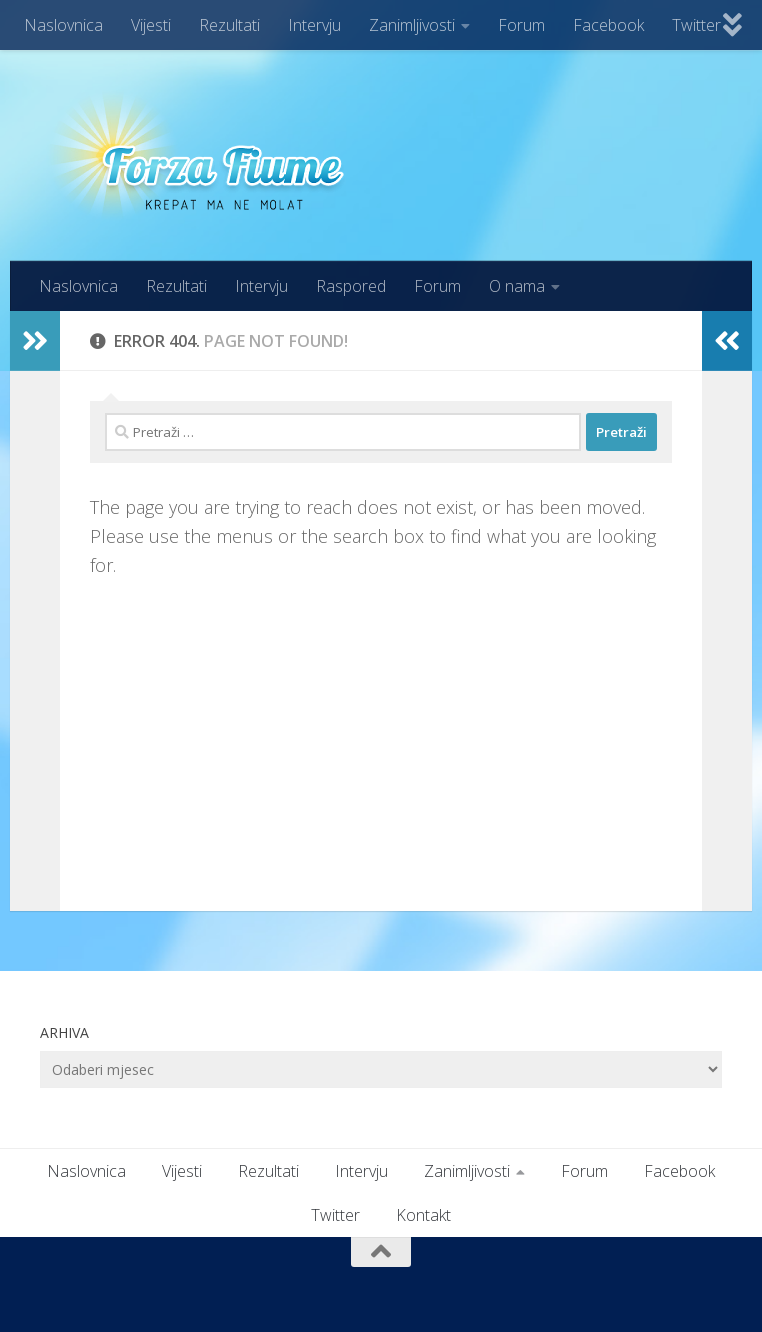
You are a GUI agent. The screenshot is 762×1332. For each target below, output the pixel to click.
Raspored (351, 286)
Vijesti (151, 25)
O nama (517, 286)
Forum (521, 25)
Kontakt (423, 1215)
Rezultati (229, 25)
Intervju (314, 25)
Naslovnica (63, 25)
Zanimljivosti (412, 25)
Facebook (608, 25)
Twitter (696, 25)
